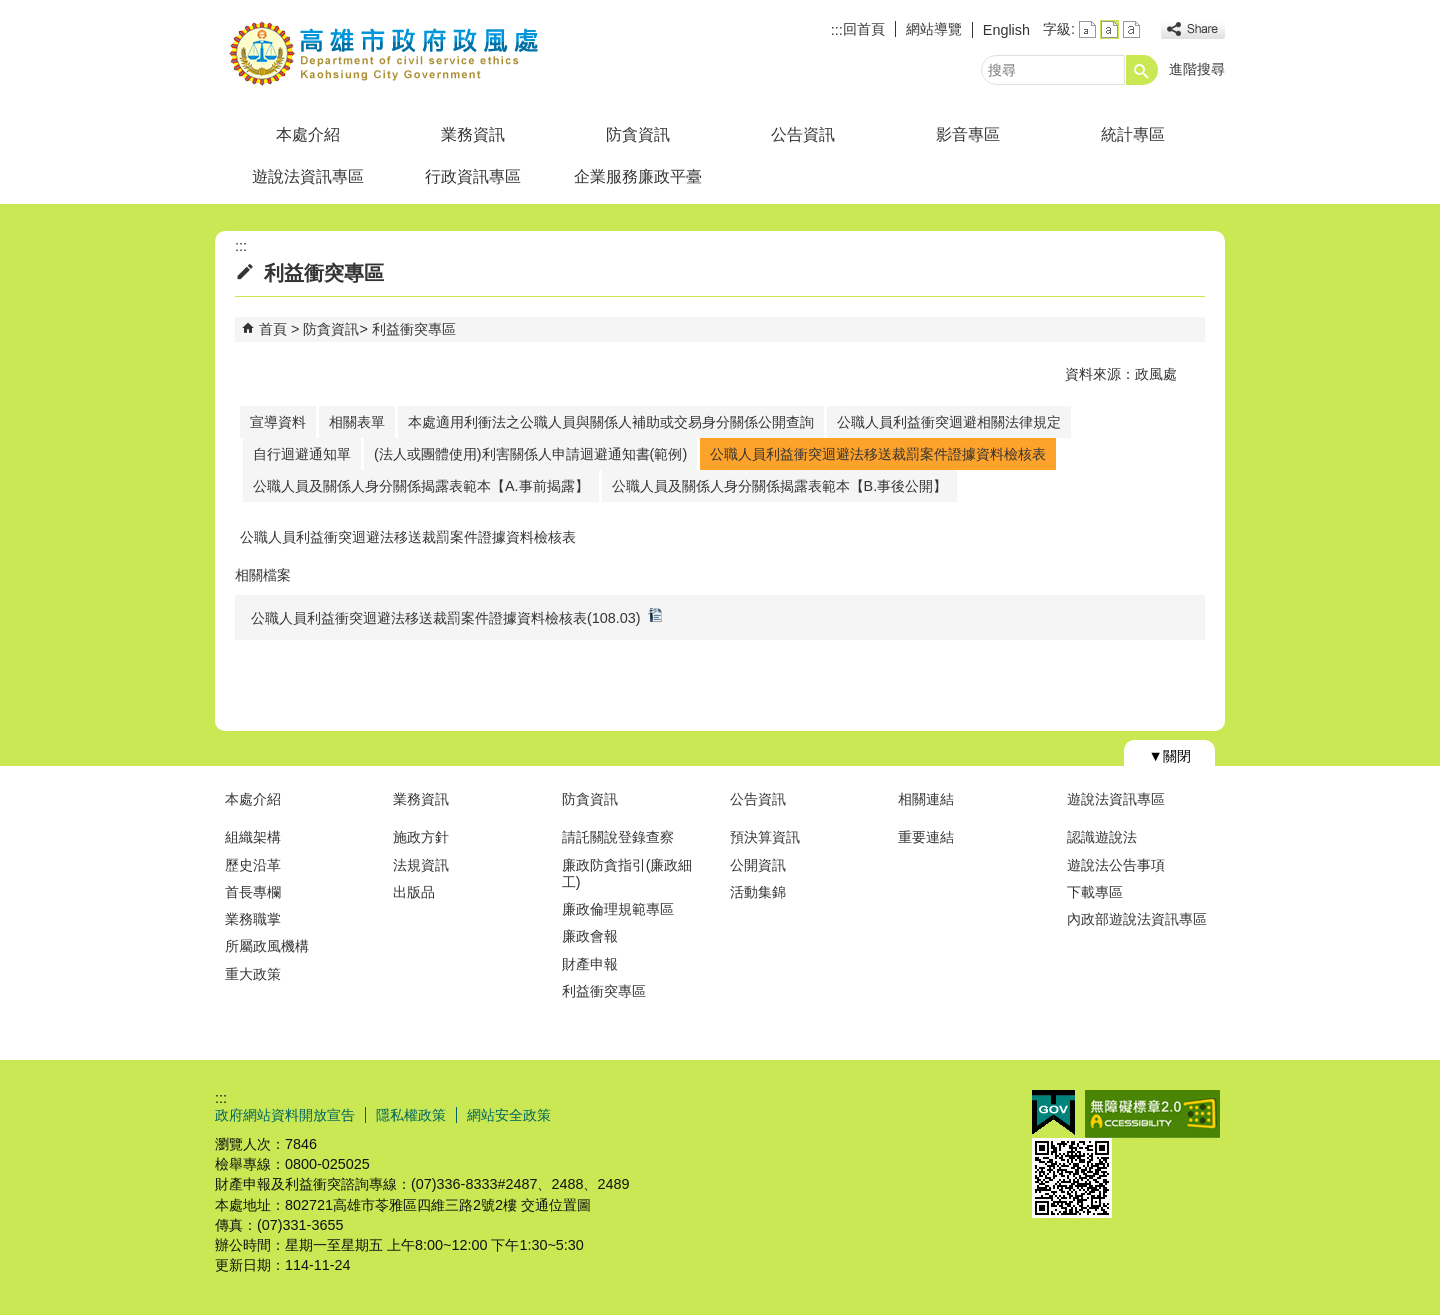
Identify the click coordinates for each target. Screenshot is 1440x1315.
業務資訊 (473, 134)
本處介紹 (308, 134)
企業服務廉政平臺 (638, 176)
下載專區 (1095, 892)
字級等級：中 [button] (1109, 29)
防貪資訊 (638, 134)
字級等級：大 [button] (1131, 29)
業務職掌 (253, 919)
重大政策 (253, 974)
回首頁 (864, 29)
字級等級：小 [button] (1087, 29)
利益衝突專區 (414, 329)
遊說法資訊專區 (308, 176)
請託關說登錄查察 (618, 837)
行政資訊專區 (473, 176)
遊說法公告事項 (1116, 865)
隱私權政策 (411, 1115)
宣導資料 (278, 422)
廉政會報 (590, 936)
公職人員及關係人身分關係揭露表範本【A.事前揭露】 (421, 486)
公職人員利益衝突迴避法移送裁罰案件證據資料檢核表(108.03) (457, 616)
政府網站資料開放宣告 (285, 1115)
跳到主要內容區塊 (10, 10)
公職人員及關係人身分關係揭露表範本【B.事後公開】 (780, 486)
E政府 (1053, 1112)
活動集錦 (758, 892)
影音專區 (968, 134)
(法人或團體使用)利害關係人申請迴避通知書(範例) (530, 454)
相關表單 (357, 422)
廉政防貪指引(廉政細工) (627, 873)
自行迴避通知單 (302, 454)
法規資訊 (421, 865)
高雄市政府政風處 (384, 53)
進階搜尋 (1197, 69)
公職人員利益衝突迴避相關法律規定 (949, 422)
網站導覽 (934, 29)
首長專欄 (253, 892)
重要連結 (926, 837)
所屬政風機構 (267, 946)
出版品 (414, 892)
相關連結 (926, 799)
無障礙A (1152, 1114)
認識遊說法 (1102, 837)
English (1006, 30)
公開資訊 (758, 865)
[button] (1142, 70)
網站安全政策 (509, 1115)
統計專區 (1133, 134)
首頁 (273, 329)
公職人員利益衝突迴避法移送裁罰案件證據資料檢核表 (878, 454)
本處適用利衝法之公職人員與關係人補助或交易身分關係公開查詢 (611, 422)
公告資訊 (803, 134)
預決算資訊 (765, 837)
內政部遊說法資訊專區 (1137, 919)
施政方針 (421, 837)
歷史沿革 (253, 865)
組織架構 (253, 837)
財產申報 (590, 964)
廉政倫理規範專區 (618, 909)
